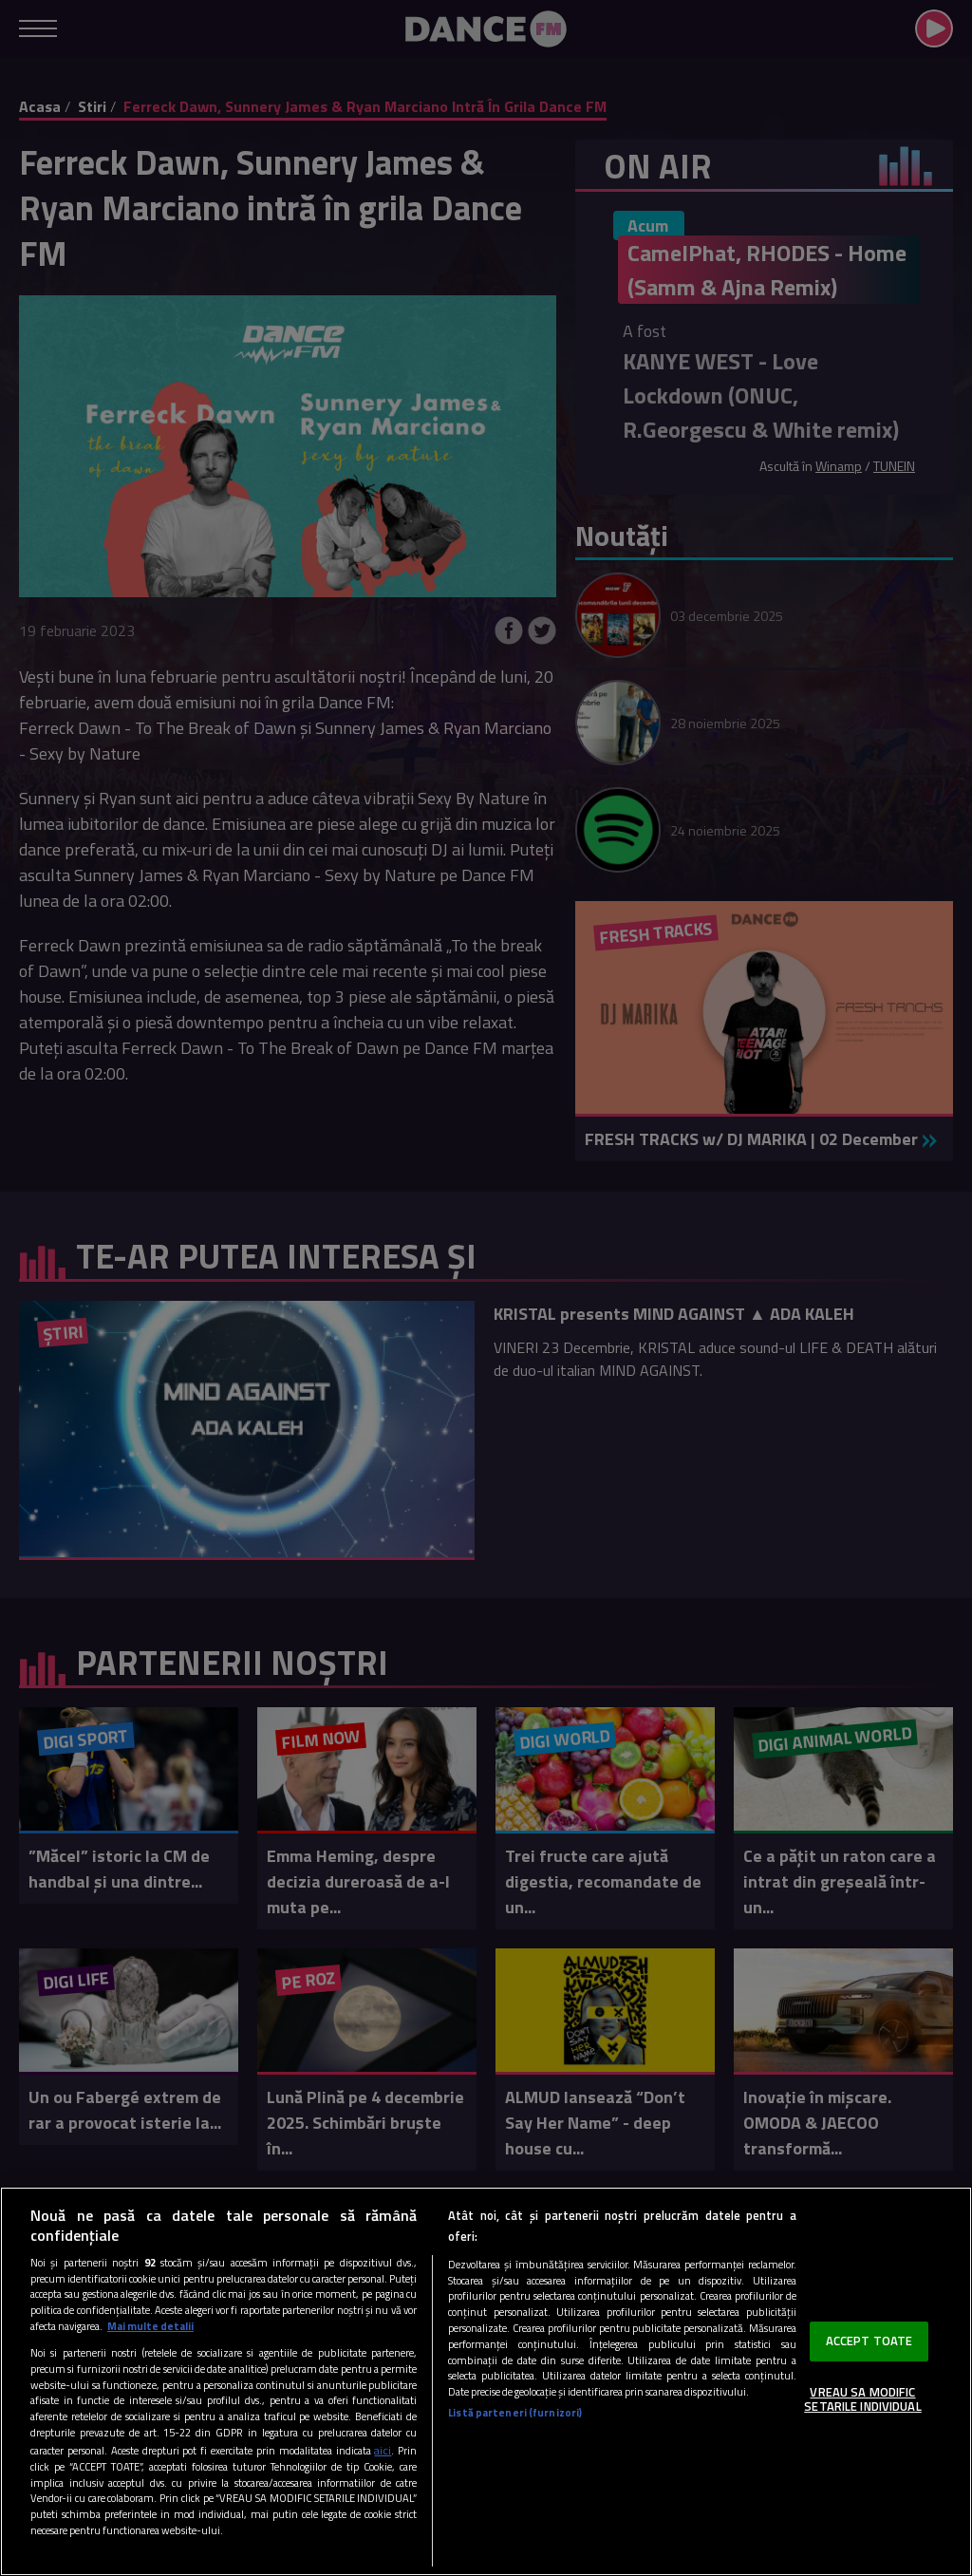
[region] (486, 2381)
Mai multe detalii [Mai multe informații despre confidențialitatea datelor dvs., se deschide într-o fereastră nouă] (150, 2326)
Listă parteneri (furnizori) (515, 2412)
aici (382, 2450)
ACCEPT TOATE (869, 2340)
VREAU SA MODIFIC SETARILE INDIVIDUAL (862, 2399)
